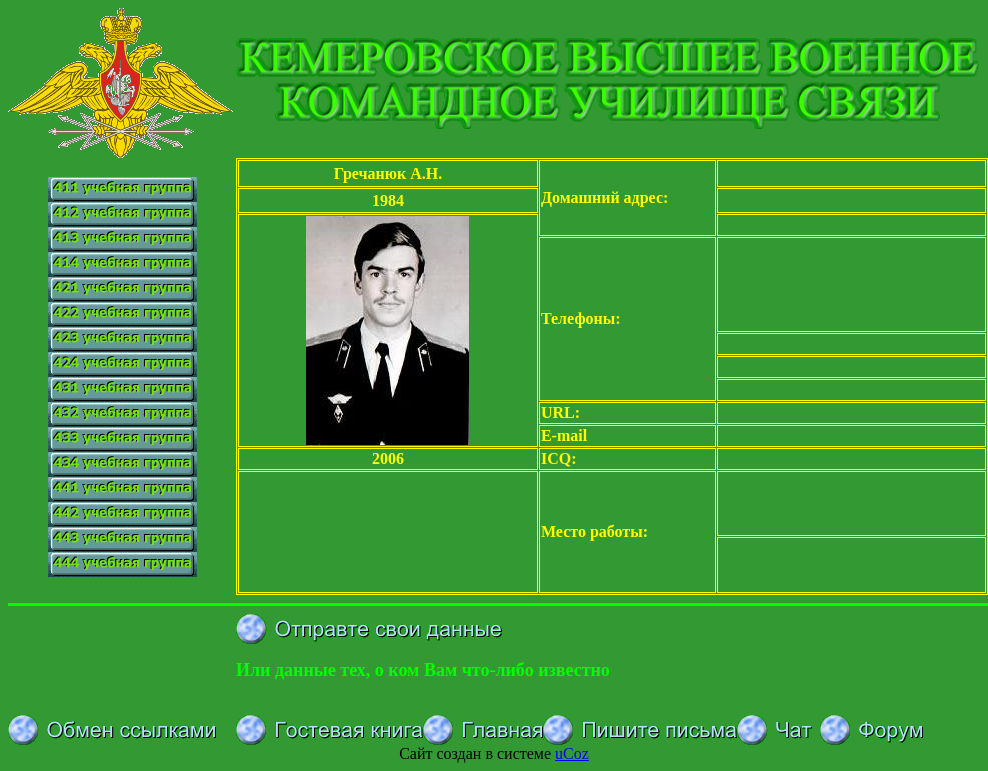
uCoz (572, 753)
